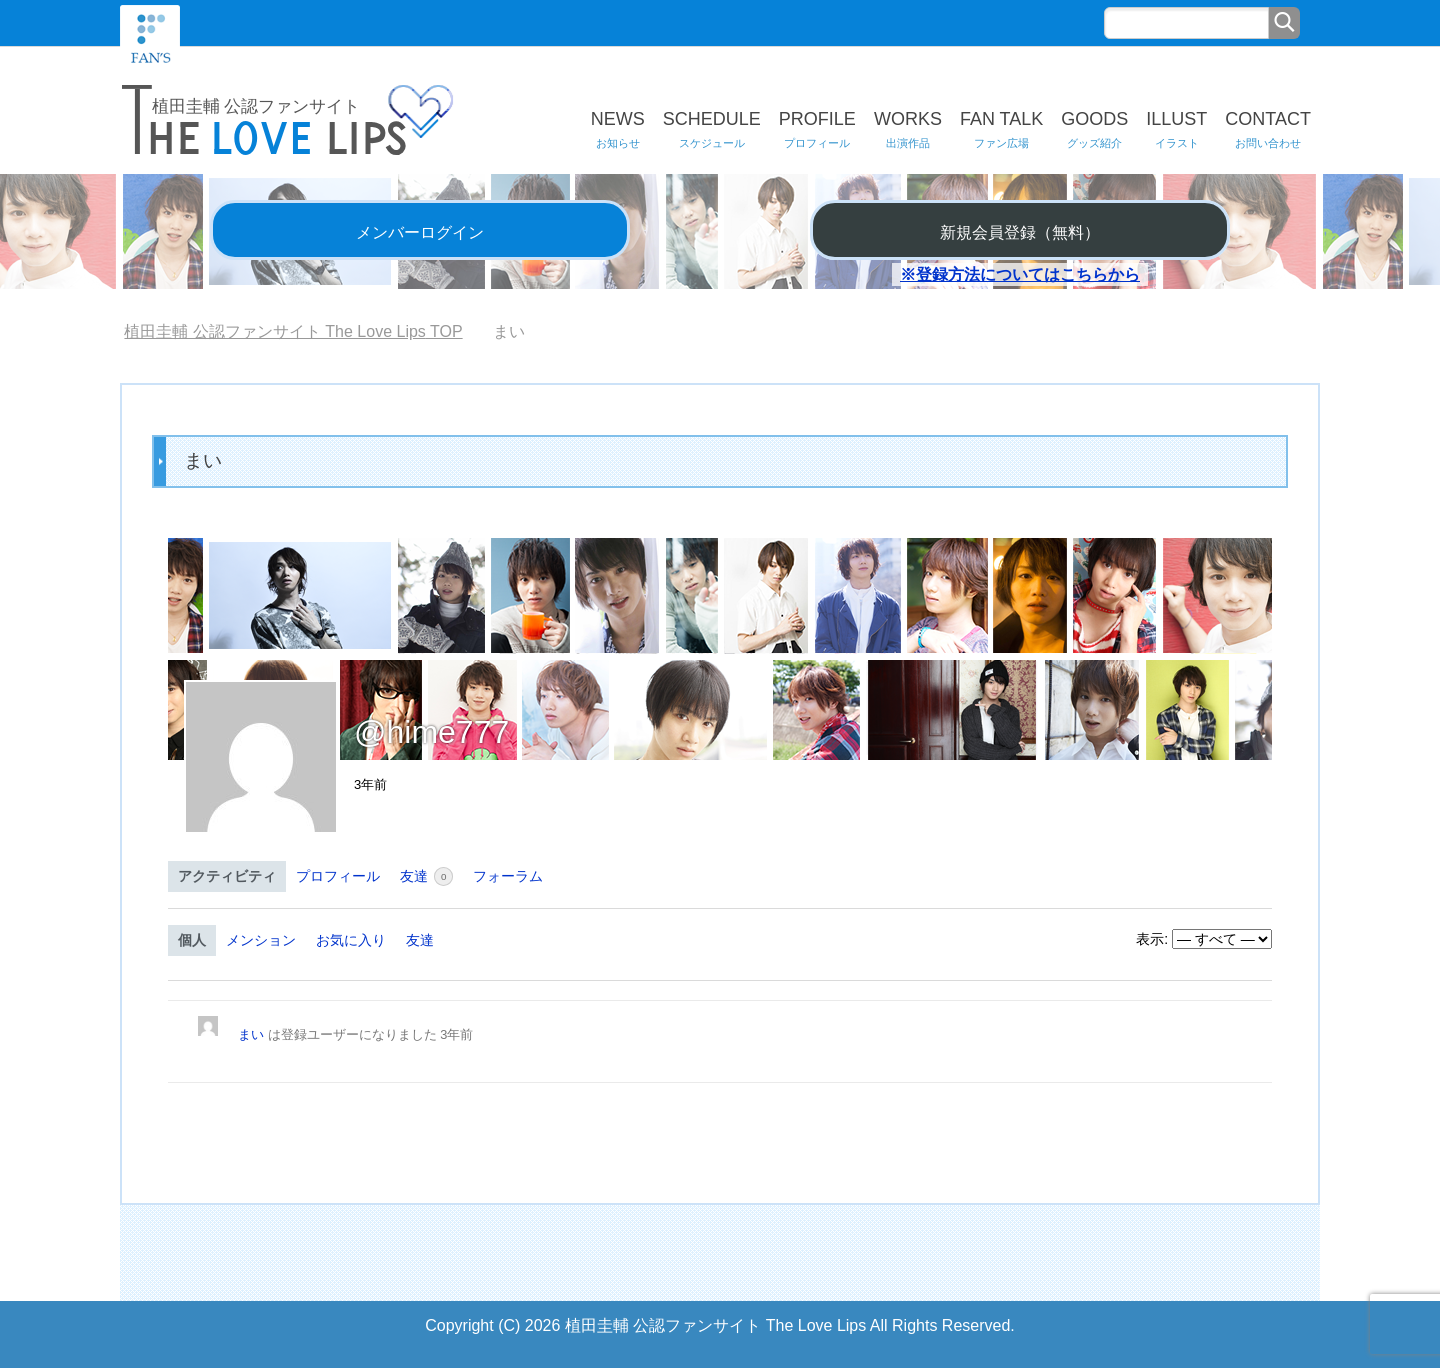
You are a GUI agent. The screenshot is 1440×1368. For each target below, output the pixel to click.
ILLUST (1176, 130)
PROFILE (817, 130)
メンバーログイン (420, 232)
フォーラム (508, 876)
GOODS (1094, 130)
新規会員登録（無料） (1020, 232)
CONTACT (1268, 130)
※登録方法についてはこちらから (1020, 274)
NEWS (618, 130)
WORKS (908, 130)
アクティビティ (227, 876)
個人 (192, 940)
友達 (426, 876)
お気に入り (351, 940)
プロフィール (338, 876)
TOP (293, 331)
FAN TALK (1001, 130)
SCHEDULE (712, 130)
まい (251, 1034)
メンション (261, 940)
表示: (1152, 939)
